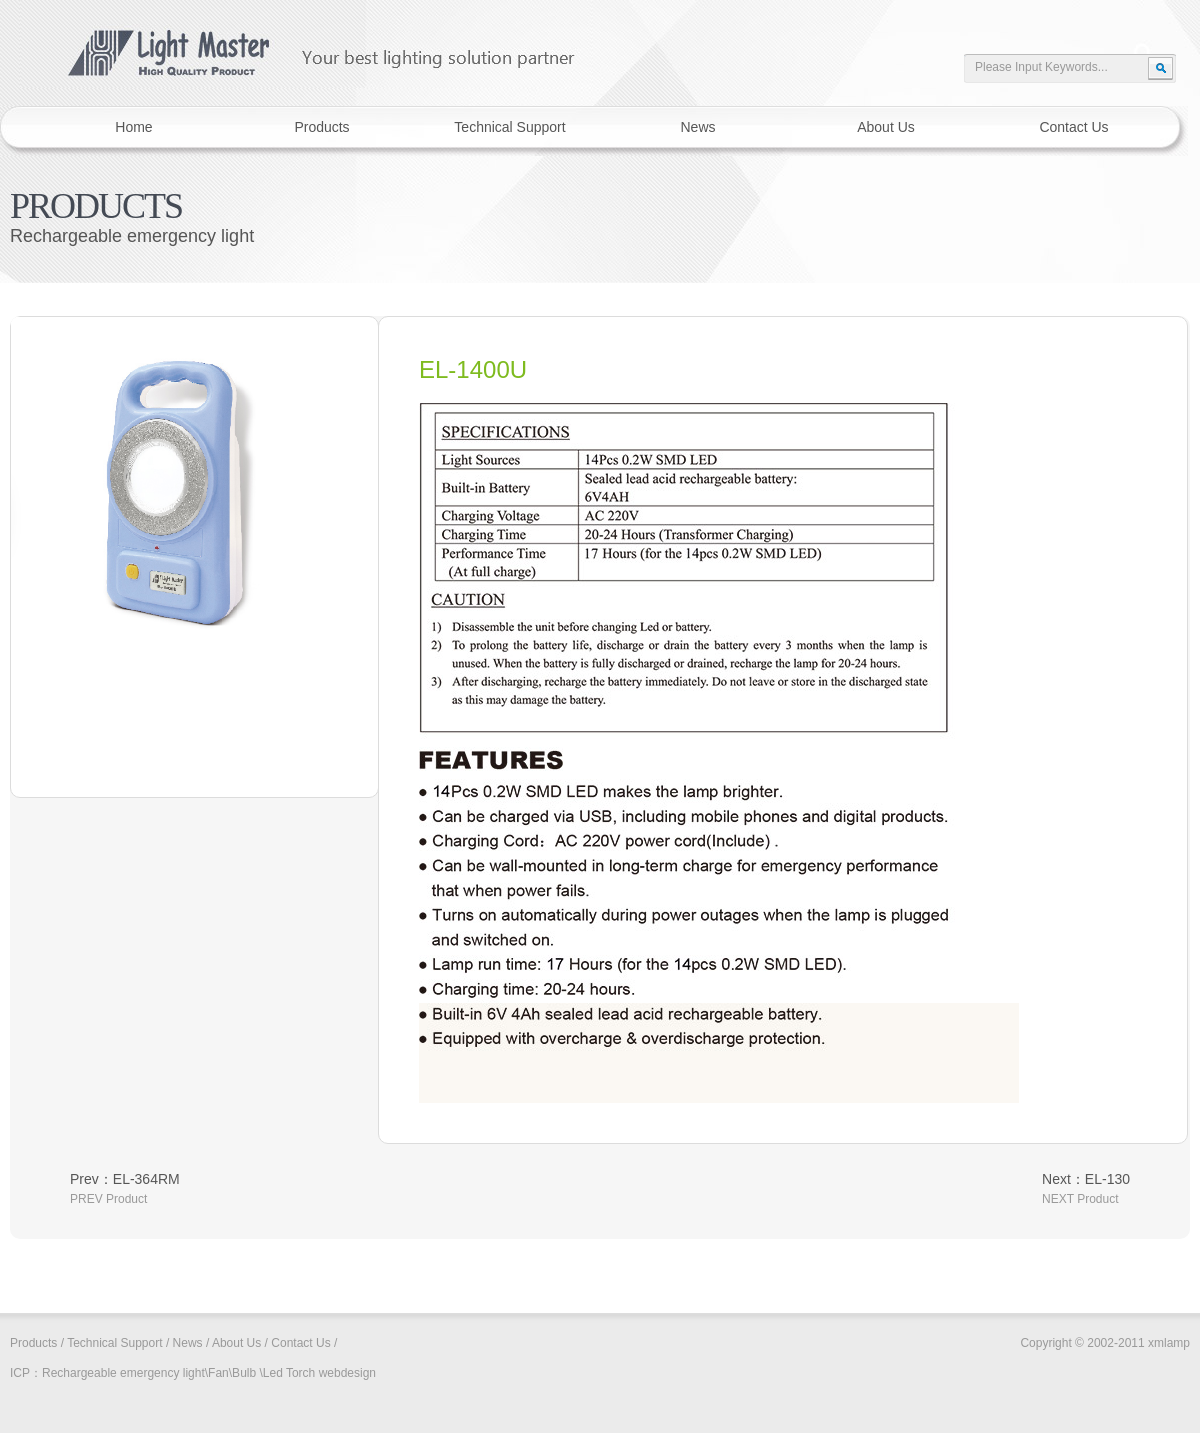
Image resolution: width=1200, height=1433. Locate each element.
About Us (236, 1343)
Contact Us (300, 1343)
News (188, 1343)
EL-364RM (146, 1179)
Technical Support (114, 1343)
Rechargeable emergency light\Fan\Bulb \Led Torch (178, 1373)
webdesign (347, 1373)
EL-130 (1107, 1179)
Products (33, 1343)
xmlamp (306, 44)
